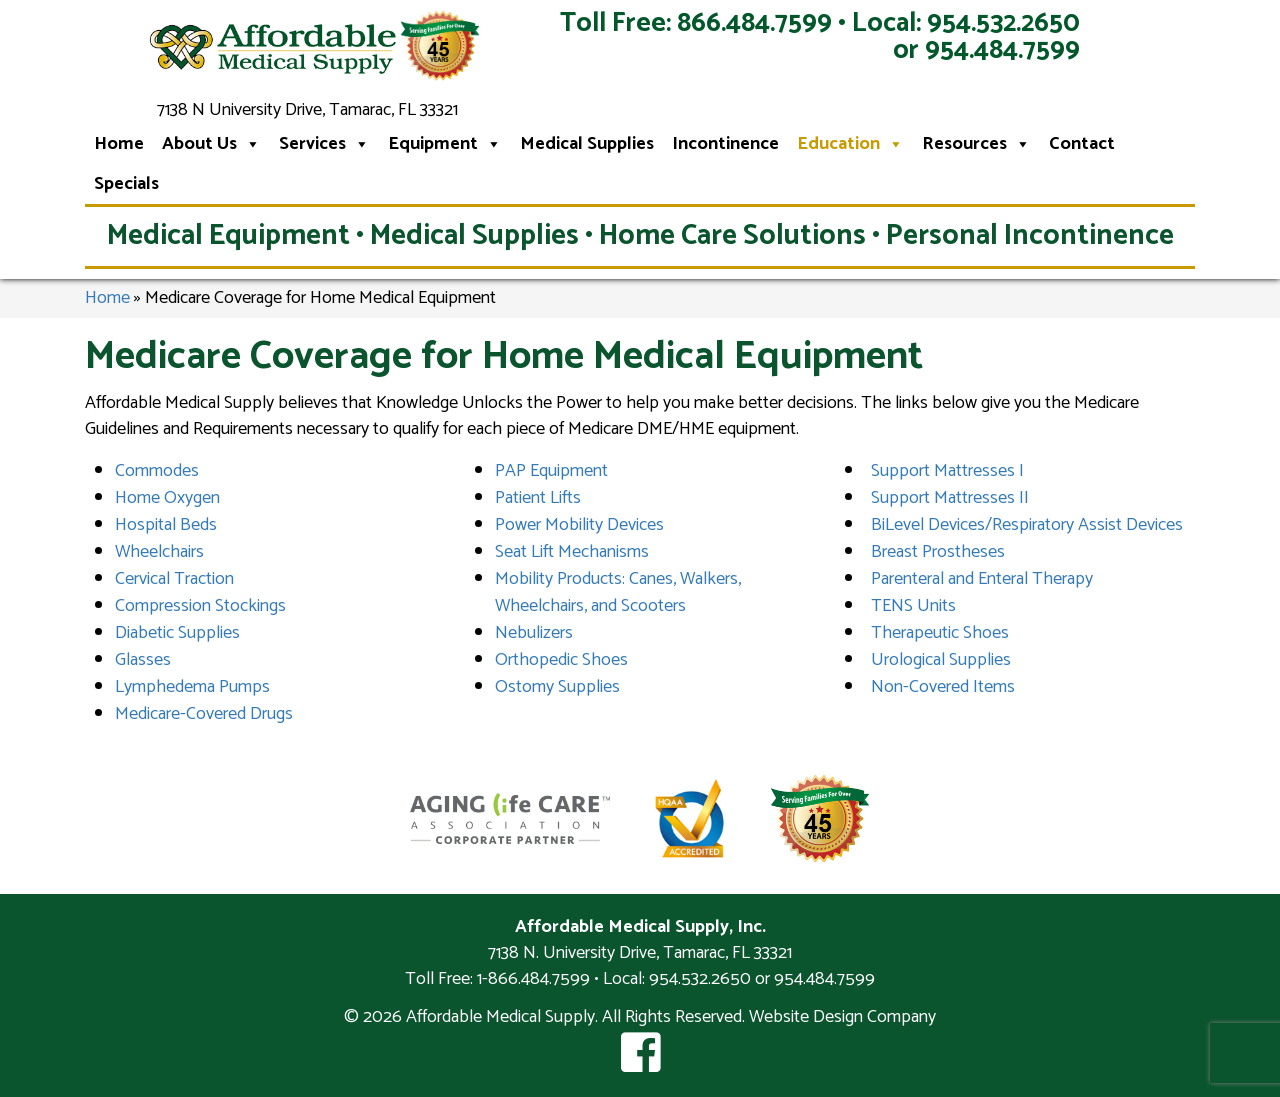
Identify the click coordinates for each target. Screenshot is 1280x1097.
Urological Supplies (941, 660)
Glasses (143, 660)
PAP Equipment (551, 471)
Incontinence (725, 144)
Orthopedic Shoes (561, 660)
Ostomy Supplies (557, 687)
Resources (976, 144)
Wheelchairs (159, 552)
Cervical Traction (174, 579)
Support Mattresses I (947, 471)
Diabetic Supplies (177, 633)
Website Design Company (842, 1017)
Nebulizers (534, 633)
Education (850, 144)
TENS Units (913, 606)
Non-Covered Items (943, 687)
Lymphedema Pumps (192, 687)
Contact (1082, 144)
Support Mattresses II (950, 498)
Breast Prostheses (938, 552)
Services (324, 144)
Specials (126, 184)
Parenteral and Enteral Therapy (982, 579)
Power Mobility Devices (579, 525)
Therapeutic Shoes (940, 633)
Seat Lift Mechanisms (572, 552)
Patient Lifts (538, 498)
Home (119, 144)
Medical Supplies (587, 144)
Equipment (445, 144)
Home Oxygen (167, 498)
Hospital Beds (166, 525)
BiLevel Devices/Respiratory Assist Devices (1027, 525)
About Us (211, 144)
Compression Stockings (200, 606)
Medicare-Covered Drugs (204, 714)
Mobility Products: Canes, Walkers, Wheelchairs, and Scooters (618, 592)
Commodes (157, 471)
